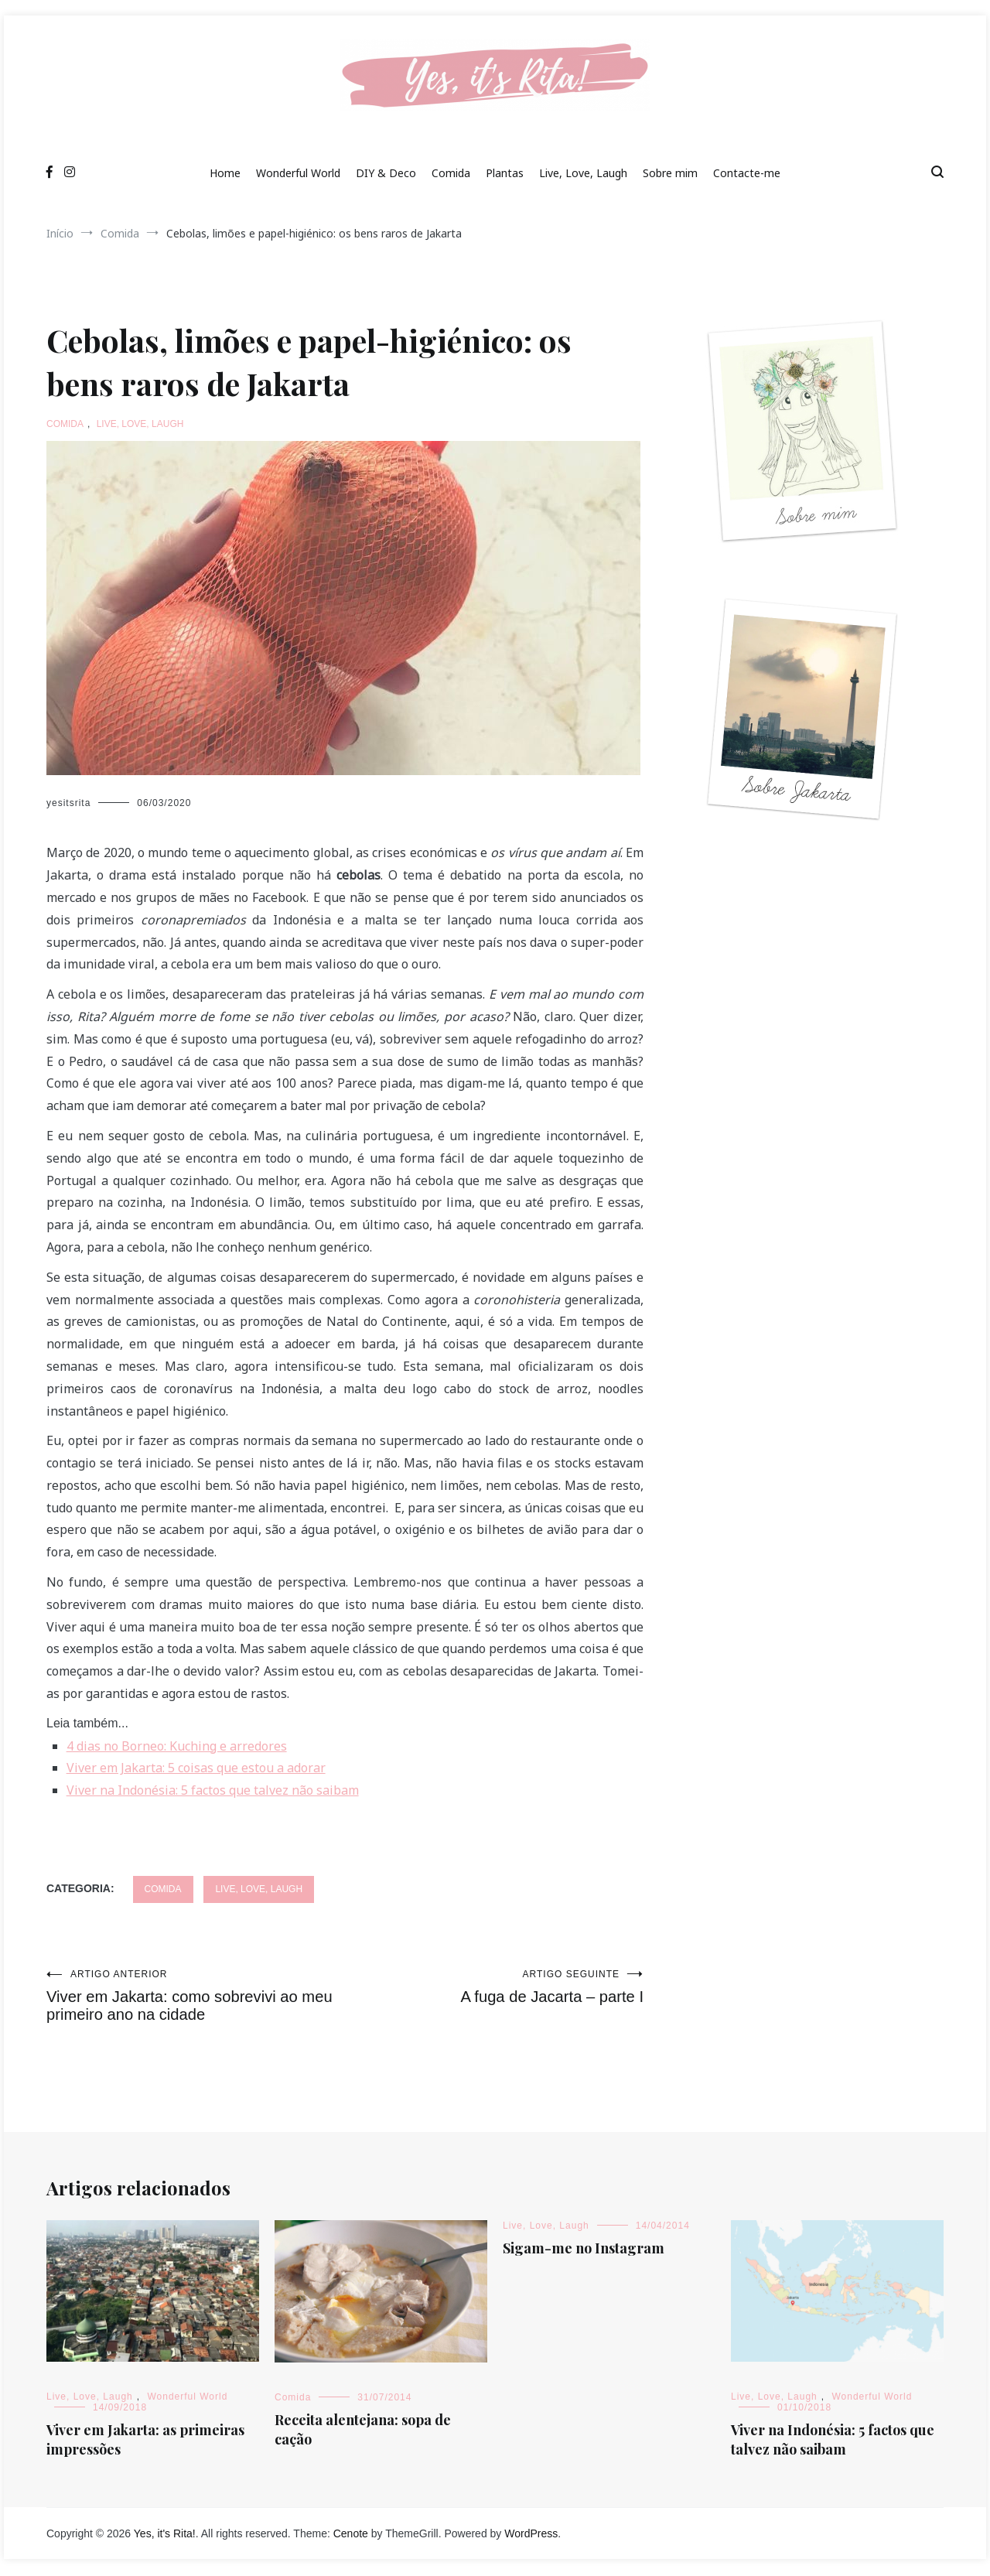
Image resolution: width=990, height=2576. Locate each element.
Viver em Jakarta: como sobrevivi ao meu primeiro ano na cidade (195, 1996)
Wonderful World (298, 173)
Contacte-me (746, 173)
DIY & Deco (386, 173)
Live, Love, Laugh (583, 173)
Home (225, 173)
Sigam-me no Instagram (583, 2249)
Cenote (350, 2535)
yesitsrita (68, 803)
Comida (451, 173)
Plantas (505, 173)
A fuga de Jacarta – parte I (494, 1987)
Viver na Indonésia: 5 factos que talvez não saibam (832, 2441)
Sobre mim (670, 173)
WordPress (531, 2535)
